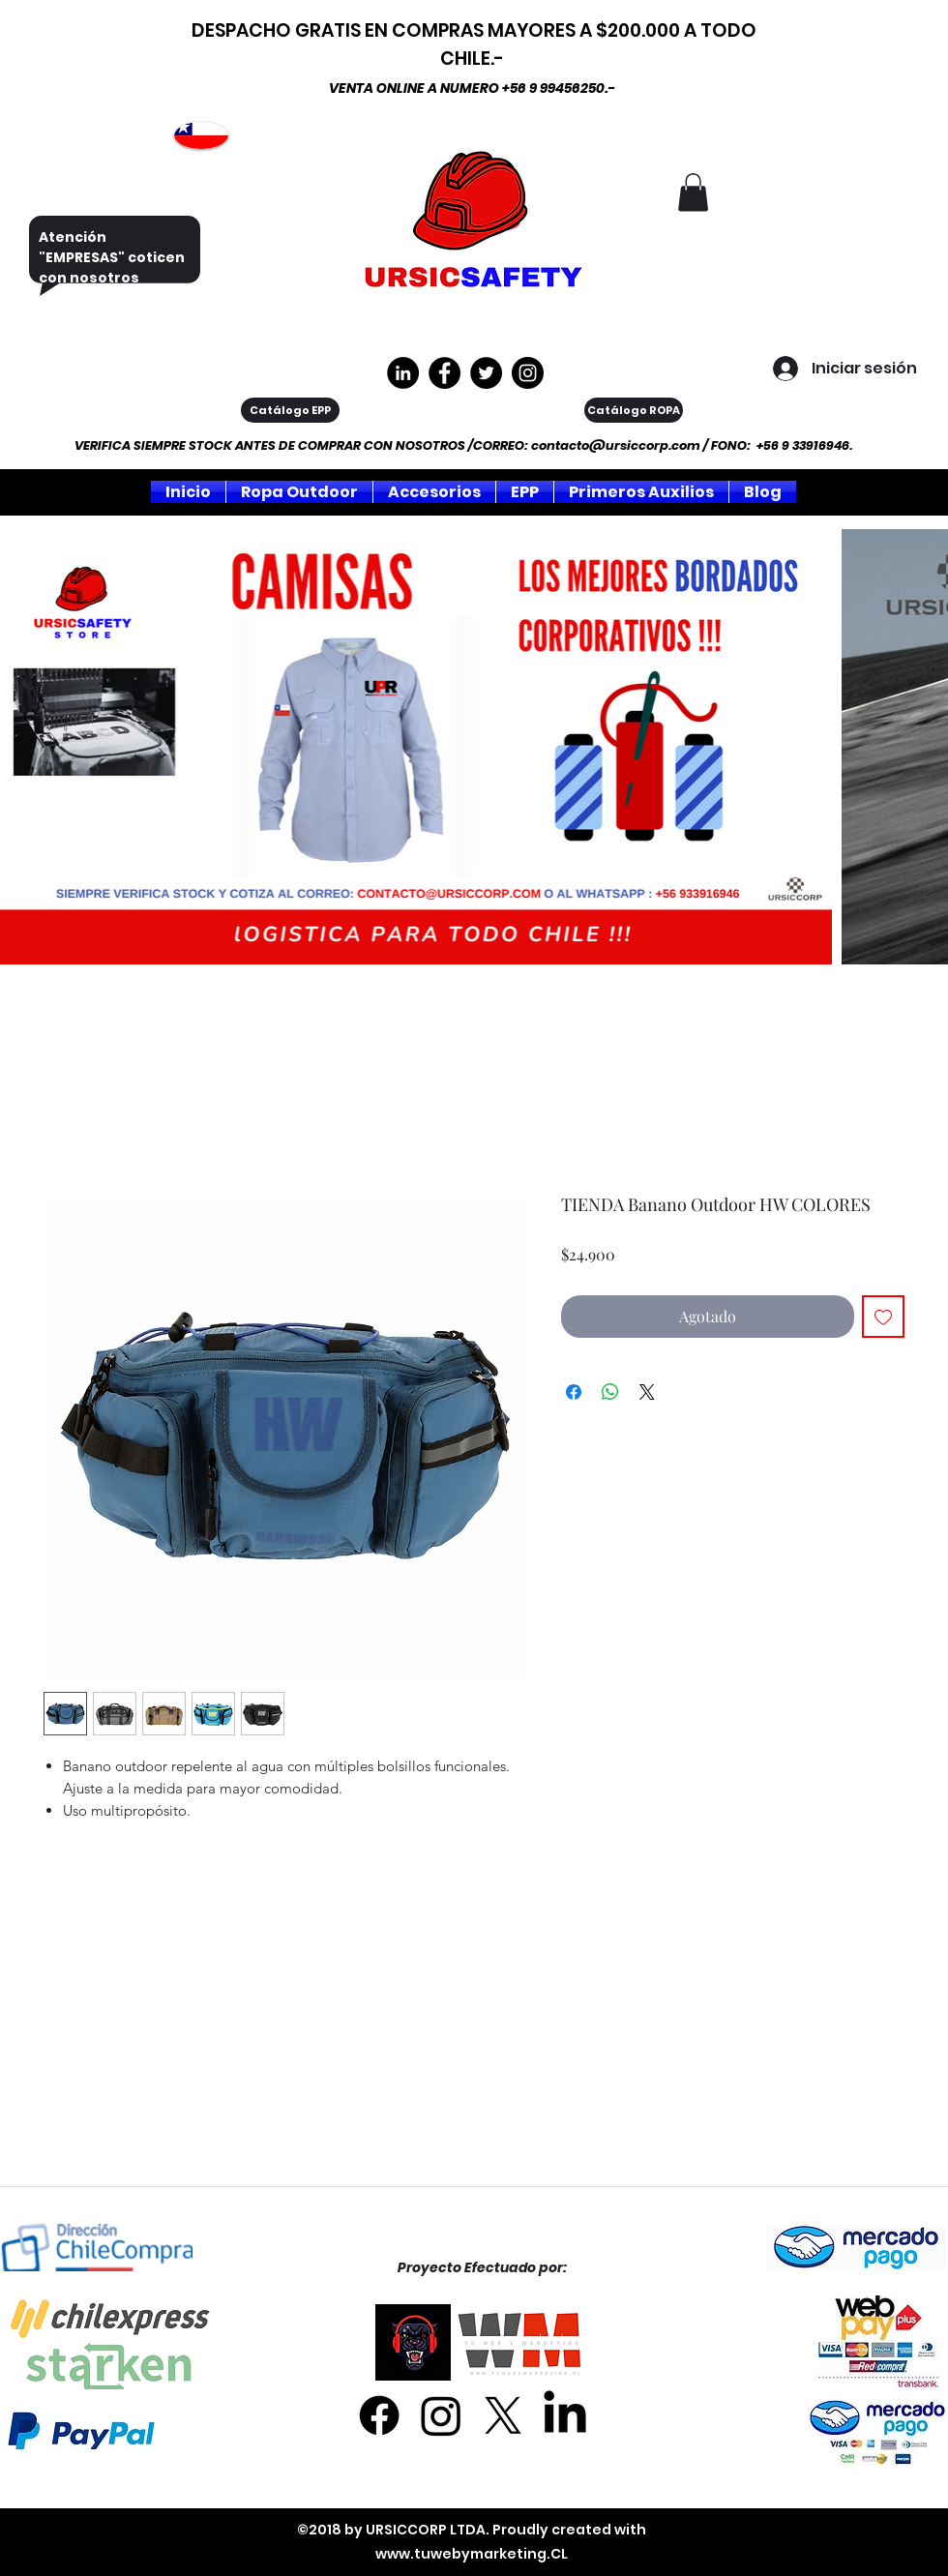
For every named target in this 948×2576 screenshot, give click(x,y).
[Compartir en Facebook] (573, 1392)
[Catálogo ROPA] (633, 410)
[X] (503, 2415)
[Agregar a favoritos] (883, 1316)
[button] (693, 192)
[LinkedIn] (565, 2415)
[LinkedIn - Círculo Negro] (403, 373)
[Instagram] (528, 373)
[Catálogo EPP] (290, 410)
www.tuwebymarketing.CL (471, 2553)
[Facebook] (379, 2415)
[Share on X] (647, 1392)
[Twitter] (486, 373)
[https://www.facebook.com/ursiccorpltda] (444, 373)
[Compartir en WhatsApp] (610, 1392)
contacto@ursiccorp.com (615, 445)
